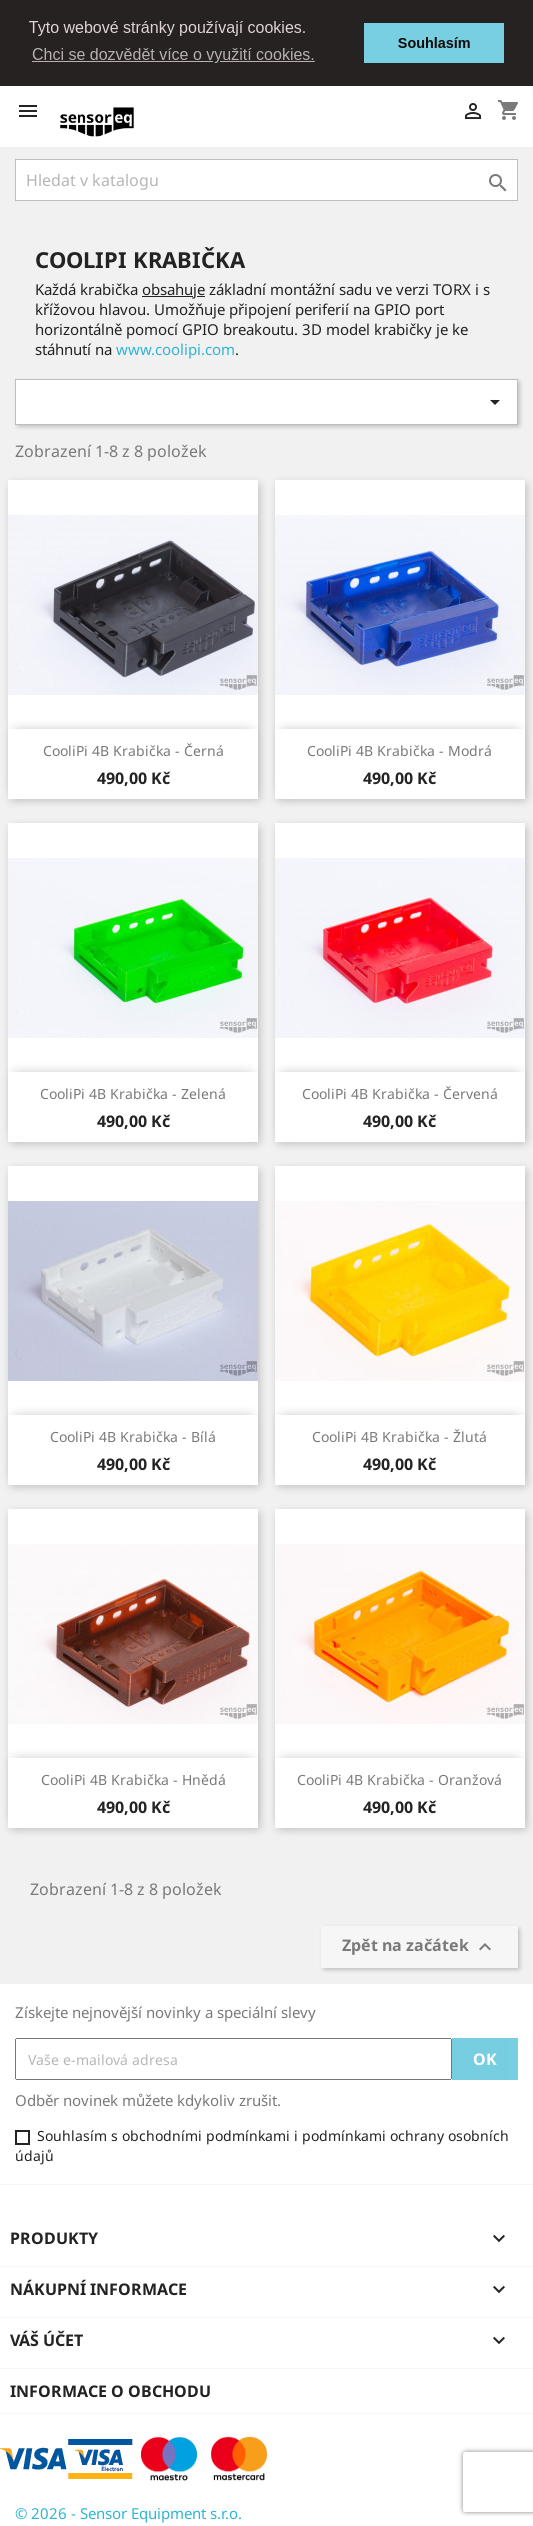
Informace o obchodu (110, 2391)
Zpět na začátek (419, 1946)
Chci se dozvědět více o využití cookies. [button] (173, 54)
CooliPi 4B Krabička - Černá (133, 750)
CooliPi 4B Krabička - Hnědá (133, 1779)
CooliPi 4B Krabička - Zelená (133, 1093)
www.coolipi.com (175, 349)
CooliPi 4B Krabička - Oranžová (399, 1779)
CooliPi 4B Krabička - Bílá (133, 1436)
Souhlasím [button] (434, 43)
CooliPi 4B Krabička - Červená (400, 1093)
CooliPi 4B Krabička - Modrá (399, 750)
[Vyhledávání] (266, 180)
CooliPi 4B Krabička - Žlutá (399, 1436)
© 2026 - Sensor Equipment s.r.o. (128, 2513)
